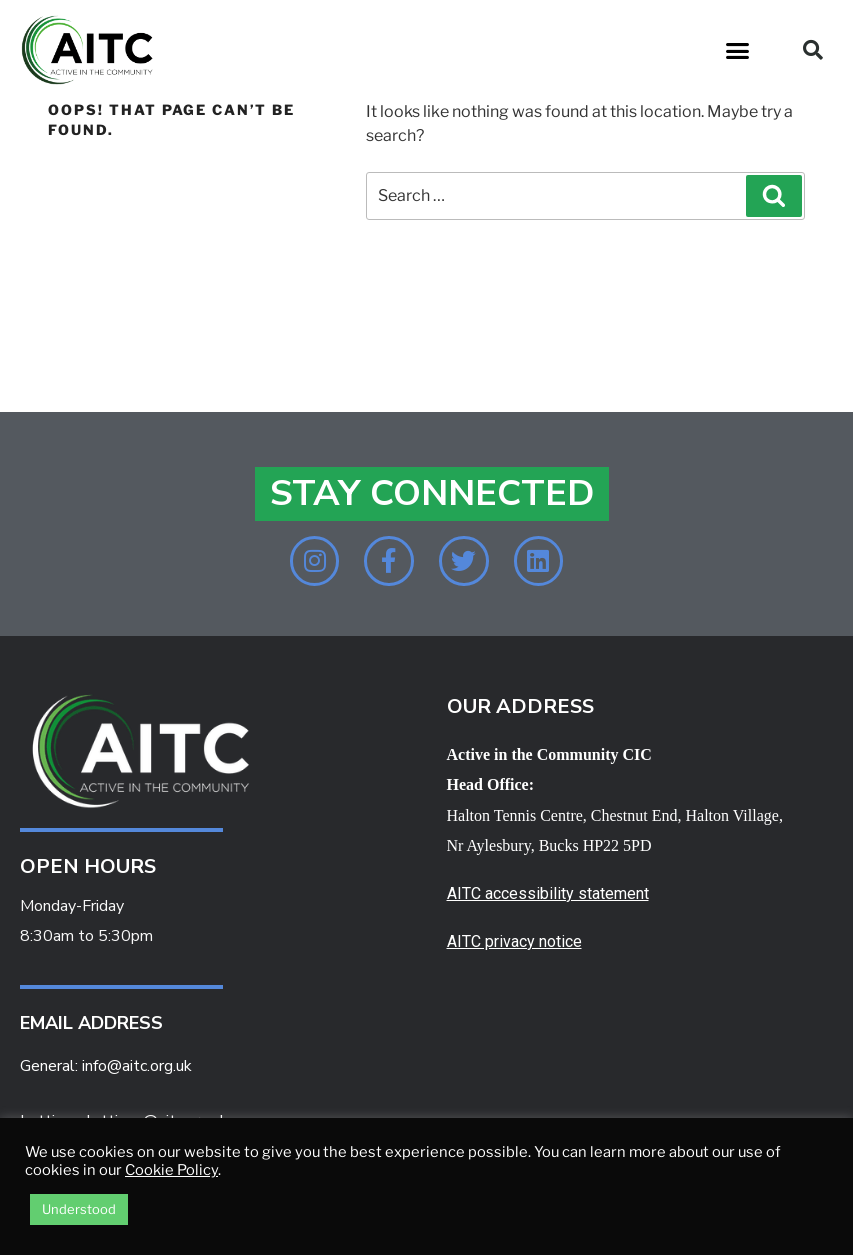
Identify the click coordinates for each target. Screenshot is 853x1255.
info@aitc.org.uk (137, 1067)
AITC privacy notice (514, 941)
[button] (738, 50)
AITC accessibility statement (548, 893)
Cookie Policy (171, 1170)
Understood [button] (79, 1209)
